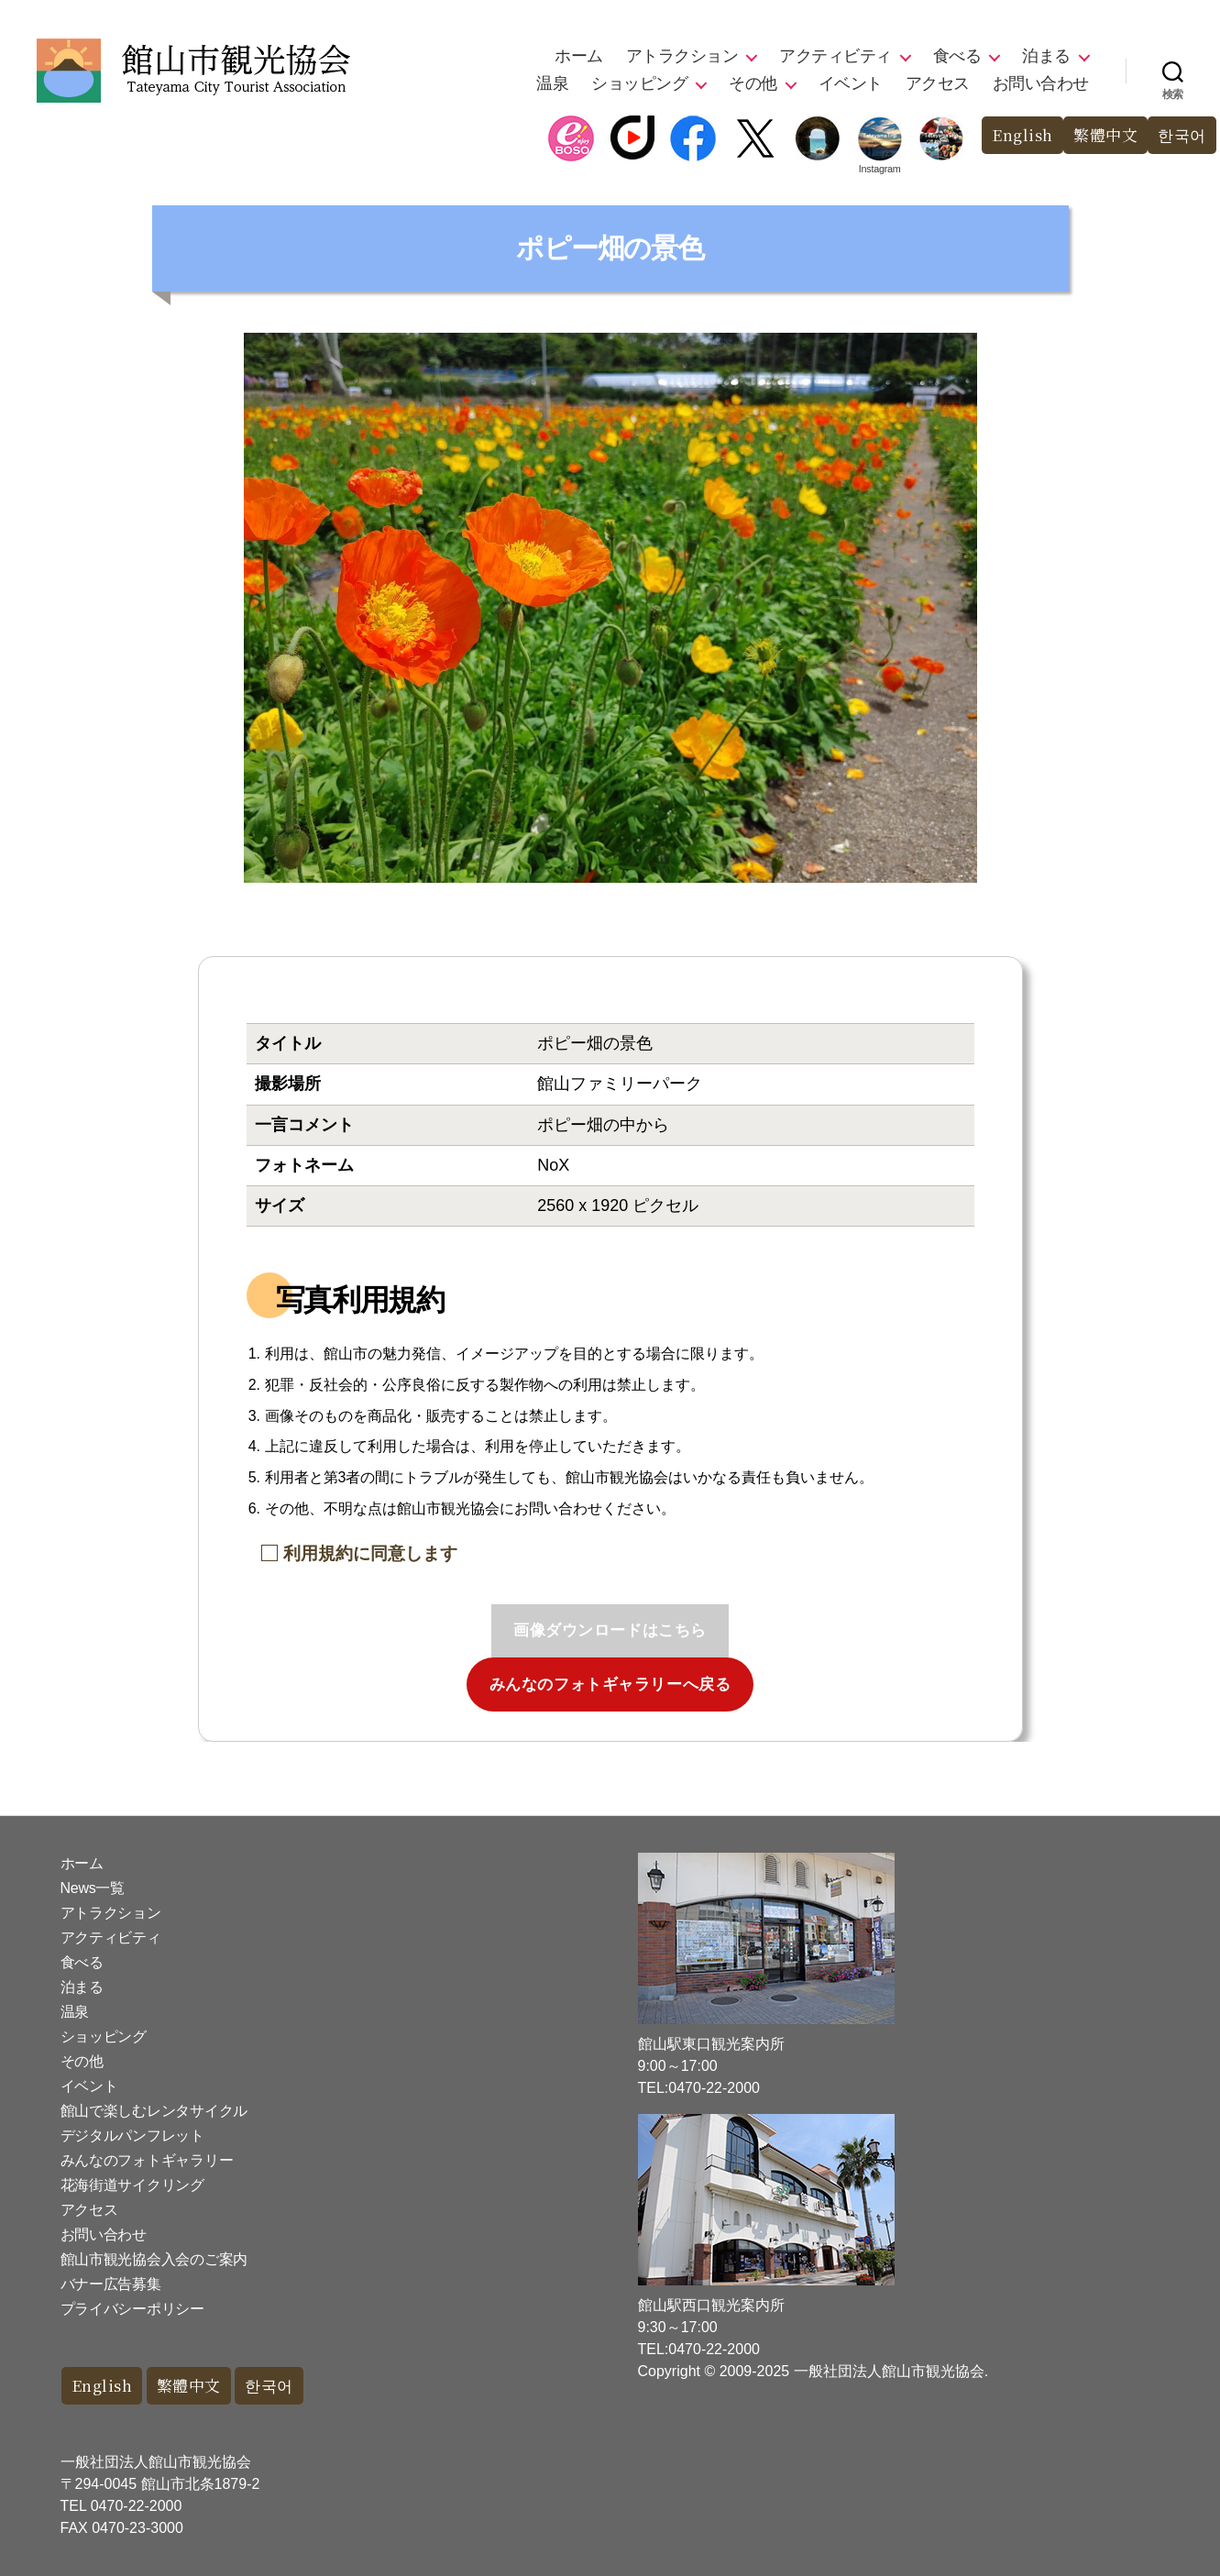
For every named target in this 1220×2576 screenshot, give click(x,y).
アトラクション (682, 56)
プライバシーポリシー (132, 2309)
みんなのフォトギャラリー (147, 2160)
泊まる (1046, 56)
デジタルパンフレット (132, 2135)
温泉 (552, 83)
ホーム (579, 56)
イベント (851, 83)
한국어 (1182, 135)
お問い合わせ (1041, 83)
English (1022, 135)
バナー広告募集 (110, 2284)
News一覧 (92, 1888)
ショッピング (639, 83)
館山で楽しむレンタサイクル (154, 2111)
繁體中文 (1105, 135)
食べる (957, 56)
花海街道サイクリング (132, 2185)
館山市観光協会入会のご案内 (154, 2259)
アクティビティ (835, 56)
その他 (753, 83)
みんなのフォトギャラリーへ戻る (610, 1684)
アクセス (938, 83)
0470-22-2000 (136, 2506)
